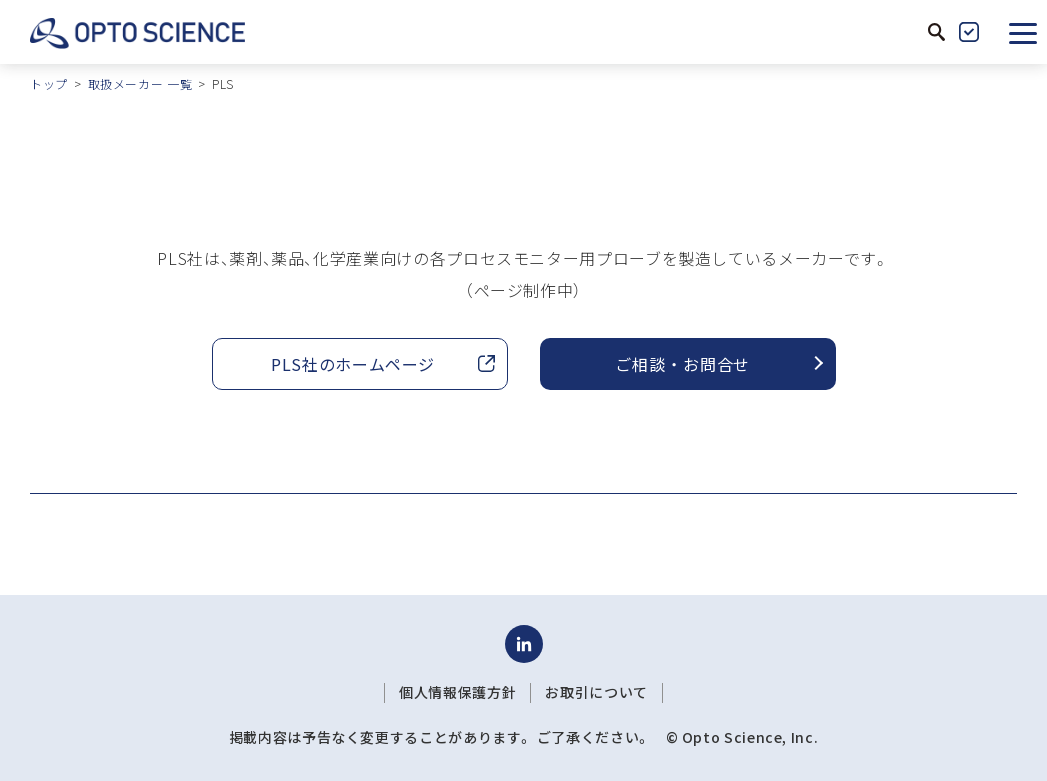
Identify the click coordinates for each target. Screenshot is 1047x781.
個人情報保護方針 (457, 692)
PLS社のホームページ (353, 364)
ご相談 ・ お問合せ (682, 364)
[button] (1023, 32)
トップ (49, 83)
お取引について (596, 692)
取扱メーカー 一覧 (140, 83)
